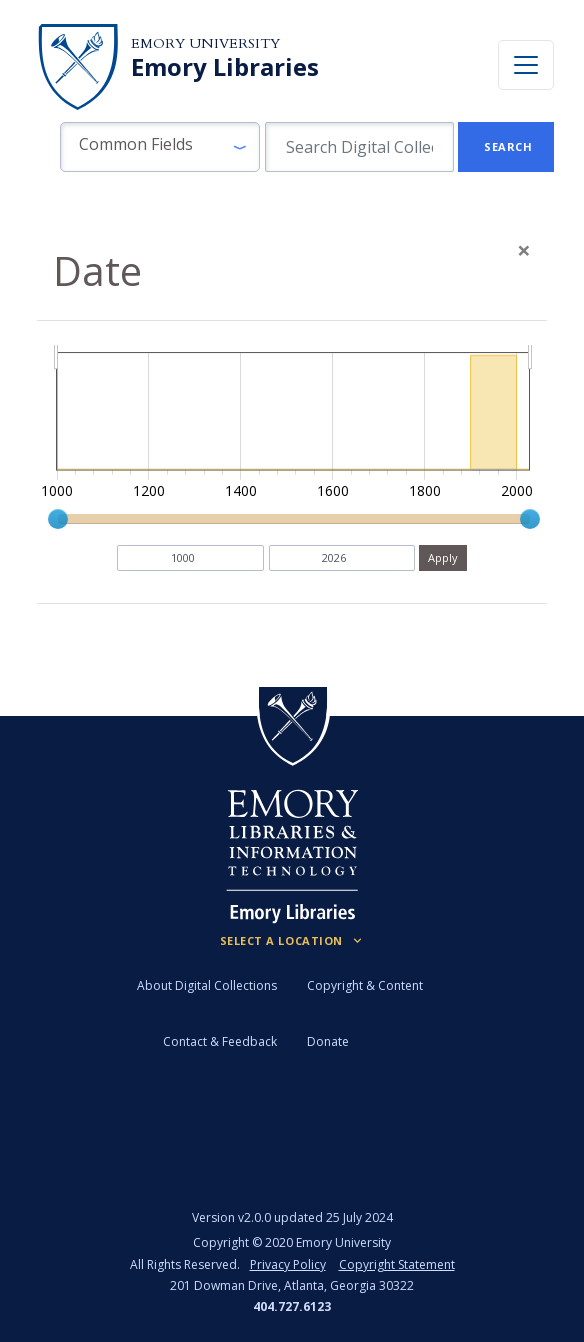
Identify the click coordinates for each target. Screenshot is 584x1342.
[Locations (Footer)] (292, 941)
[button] (160, 147)
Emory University (205, 43)
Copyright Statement (397, 1264)
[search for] (359, 147)
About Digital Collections (207, 985)
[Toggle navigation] (526, 65)
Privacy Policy (288, 1264)
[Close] (524, 250)
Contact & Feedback (220, 1041)
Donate (328, 1041)
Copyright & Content (365, 985)
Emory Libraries (225, 67)
